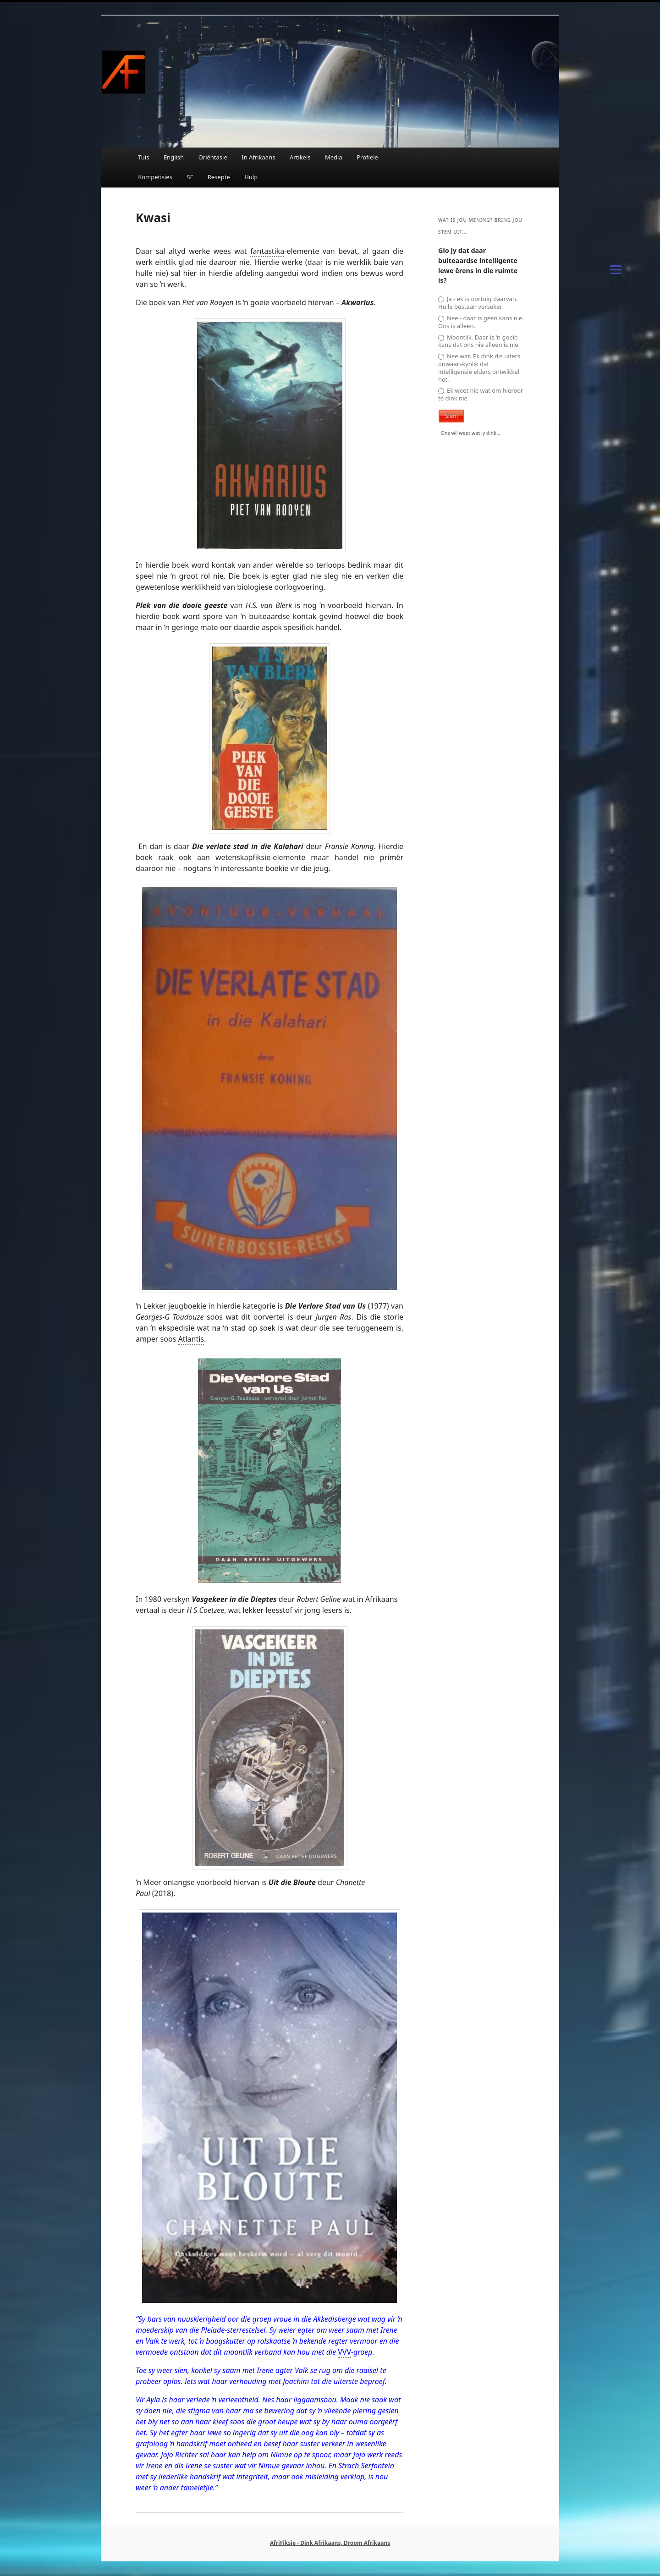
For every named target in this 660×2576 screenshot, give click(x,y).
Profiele (367, 157)
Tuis (143, 157)
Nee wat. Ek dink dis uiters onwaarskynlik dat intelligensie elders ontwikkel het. (479, 368)
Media (333, 157)
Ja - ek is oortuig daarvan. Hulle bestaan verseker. (477, 303)
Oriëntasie (212, 157)
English (174, 157)
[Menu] (615, 269)
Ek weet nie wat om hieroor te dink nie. (480, 394)
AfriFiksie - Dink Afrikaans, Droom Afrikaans (330, 2543)
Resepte (219, 177)
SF (190, 177)
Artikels (300, 157)
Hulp (251, 177)
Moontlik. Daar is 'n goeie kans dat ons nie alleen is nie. (479, 341)
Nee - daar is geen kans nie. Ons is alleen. (481, 322)
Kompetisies (155, 177)
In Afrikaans (258, 157)
